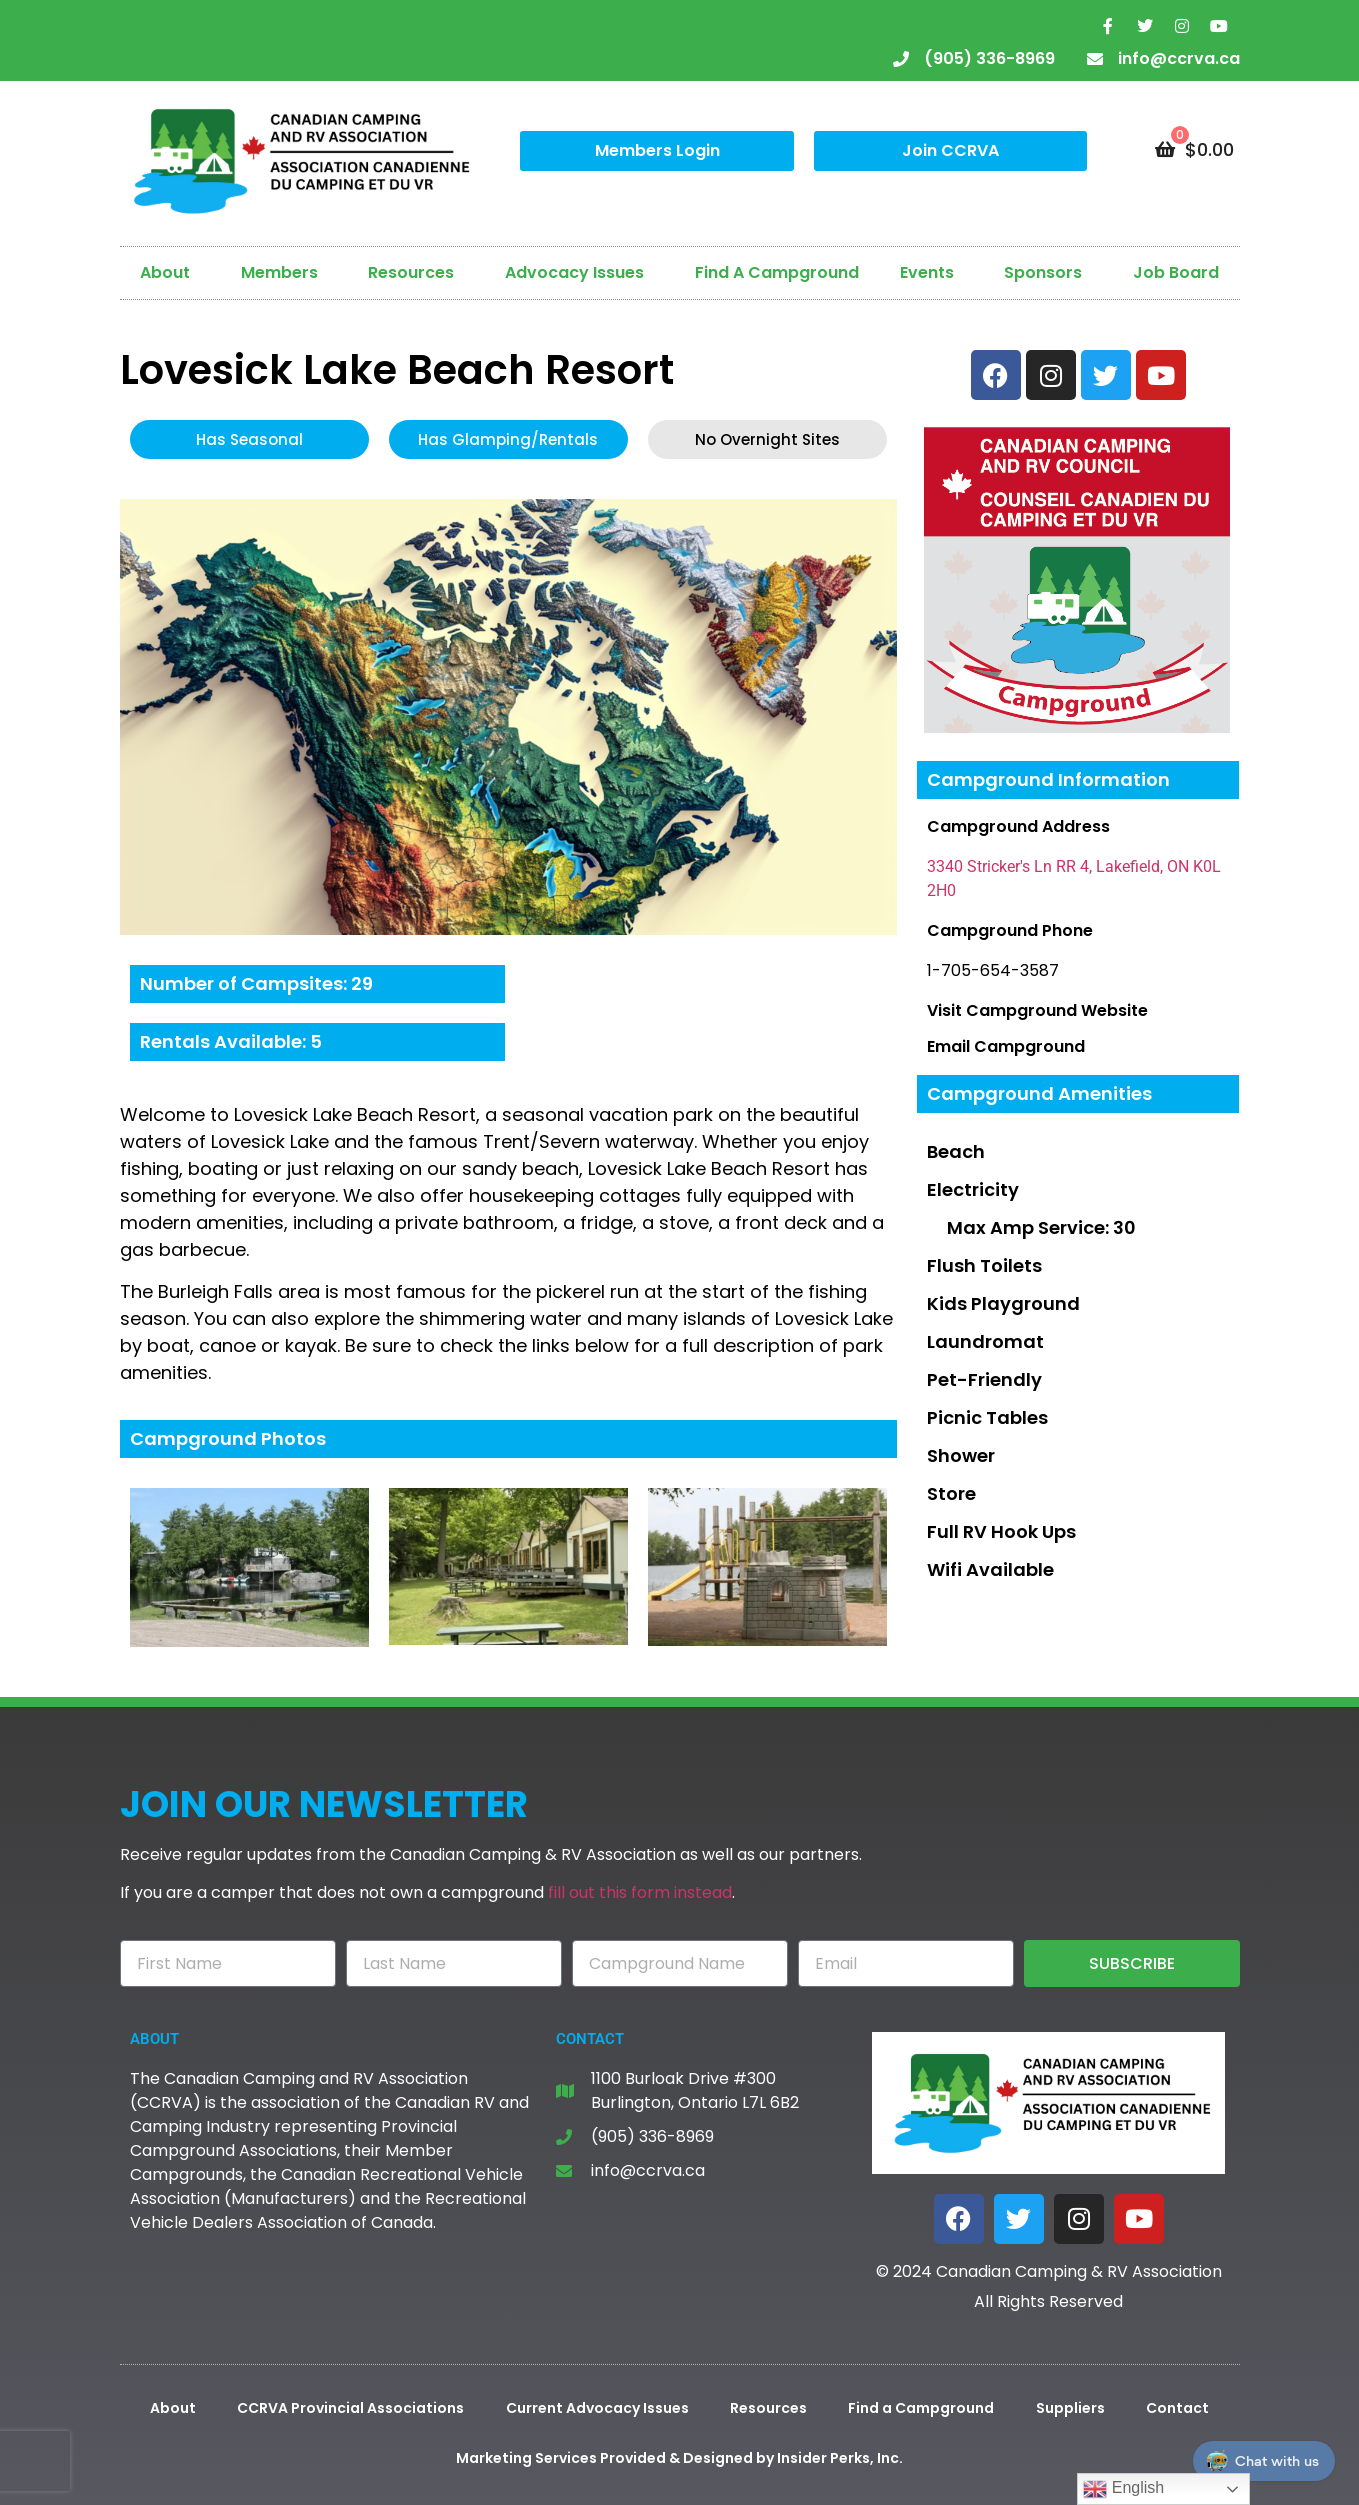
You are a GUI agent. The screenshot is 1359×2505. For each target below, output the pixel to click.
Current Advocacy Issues (597, 2408)
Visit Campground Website (1037, 1010)
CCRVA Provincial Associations (350, 2408)
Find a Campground (921, 2408)
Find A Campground (777, 272)
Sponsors (1048, 272)
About (170, 272)
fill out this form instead (640, 1892)
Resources (416, 272)
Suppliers (1070, 2408)
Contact (1177, 2408)
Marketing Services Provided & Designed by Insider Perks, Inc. (679, 2458)
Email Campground (1006, 1046)
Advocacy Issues (579, 272)
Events (932, 272)
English (1123, 2489)
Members (284, 272)
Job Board (1176, 272)
